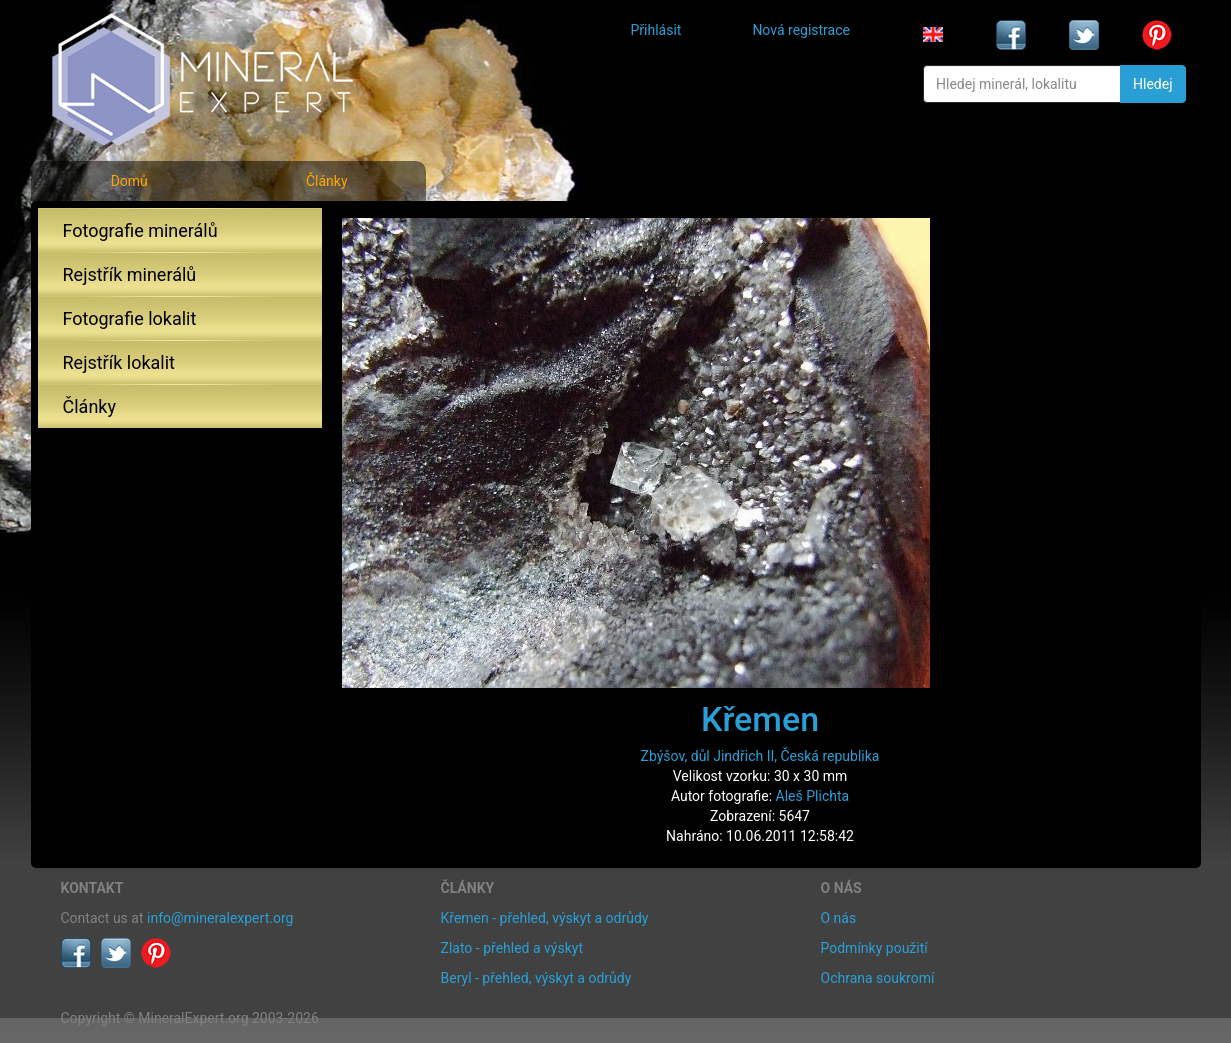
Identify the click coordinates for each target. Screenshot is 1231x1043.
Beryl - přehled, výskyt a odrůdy (536, 978)
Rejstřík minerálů (130, 274)
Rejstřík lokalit (119, 362)
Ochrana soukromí (878, 978)
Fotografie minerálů (140, 230)
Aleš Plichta (813, 796)
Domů (129, 181)
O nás (839, 918)
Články (327, 181)
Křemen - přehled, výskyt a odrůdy (545, 918)
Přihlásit (656, 30)
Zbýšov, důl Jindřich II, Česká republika (760, 756)
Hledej (1152, 84)
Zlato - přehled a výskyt (512, 948)
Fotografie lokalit (130, 318)
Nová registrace (801, 30)
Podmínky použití (874, 948)
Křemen (760, 719)
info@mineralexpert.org (220, 918)
